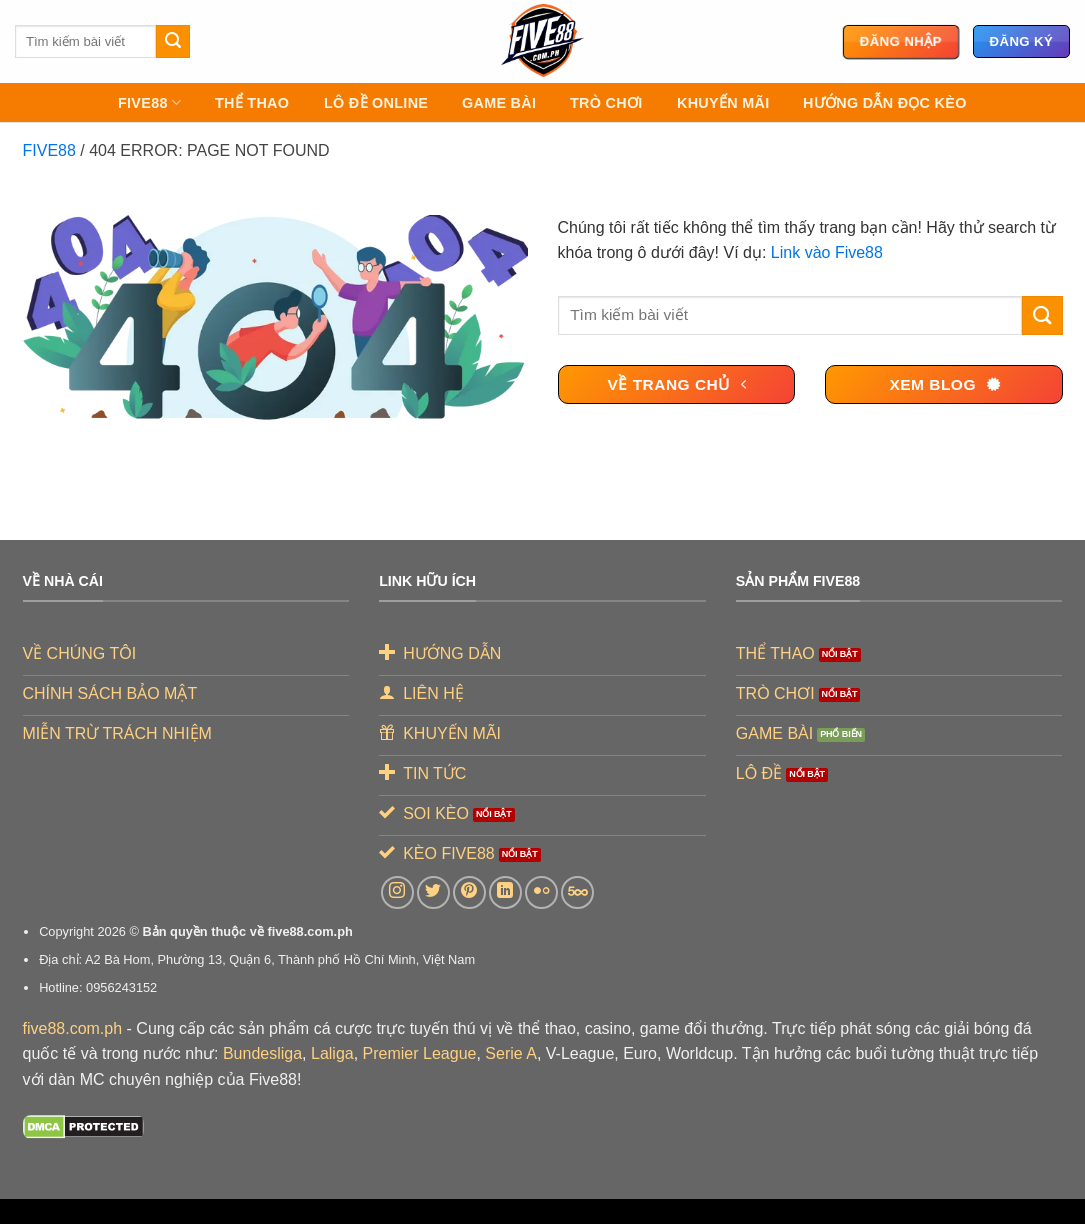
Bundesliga (262, 1053)
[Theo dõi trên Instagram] (397, 892)
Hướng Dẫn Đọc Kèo (885, 103)
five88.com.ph (73, 1028)
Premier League (420, 1053)
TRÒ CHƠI (606, 103)
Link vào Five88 (827, 252)
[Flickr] (541, 892)
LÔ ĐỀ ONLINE (376, 103)
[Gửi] (173, 42)
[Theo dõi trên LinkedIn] (505, 892)
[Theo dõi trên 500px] (577, 892)
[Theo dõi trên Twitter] (433, 892)
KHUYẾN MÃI (723, 103)
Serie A (511, 1053)
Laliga (332, 1053)
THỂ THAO (252, 103)
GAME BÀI (499, 103)
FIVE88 (149, 102)
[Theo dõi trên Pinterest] (469, 892)
